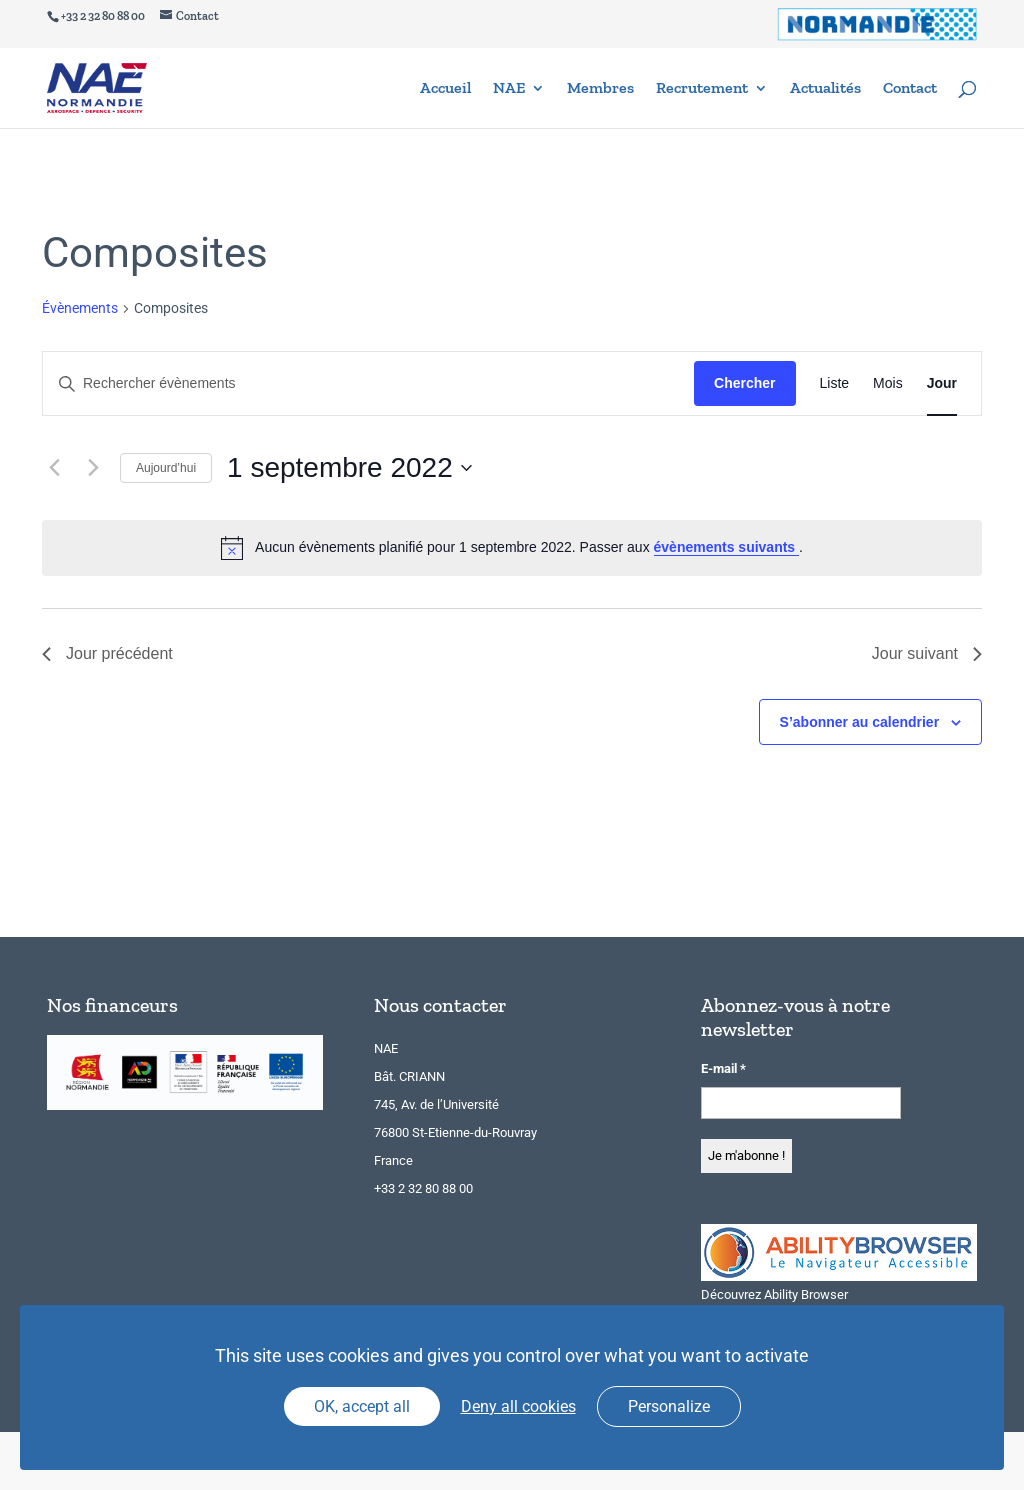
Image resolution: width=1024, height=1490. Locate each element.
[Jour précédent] (54, 468)
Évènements (80, 308)
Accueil (445, 89)
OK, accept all (362, 1406)
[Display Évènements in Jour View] (942, 383)
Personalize (669, 1406)
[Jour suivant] (93, 468)
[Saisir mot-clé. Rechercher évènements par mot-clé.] (368, 383)
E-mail (723, 1068)
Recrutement (702, 89)
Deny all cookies (518, 1406)
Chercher (744, 383)
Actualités (825, 89)
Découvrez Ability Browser (774, 1294)
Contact (910, 89)
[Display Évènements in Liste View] (835, 383)
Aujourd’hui (166, 468)
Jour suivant (927, 653)
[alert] (512, 548)
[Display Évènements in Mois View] (888, 383)
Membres (600, 89)
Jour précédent (107, 653)
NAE (509, 89)
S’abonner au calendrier (860, 722)
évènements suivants (727, 547)
